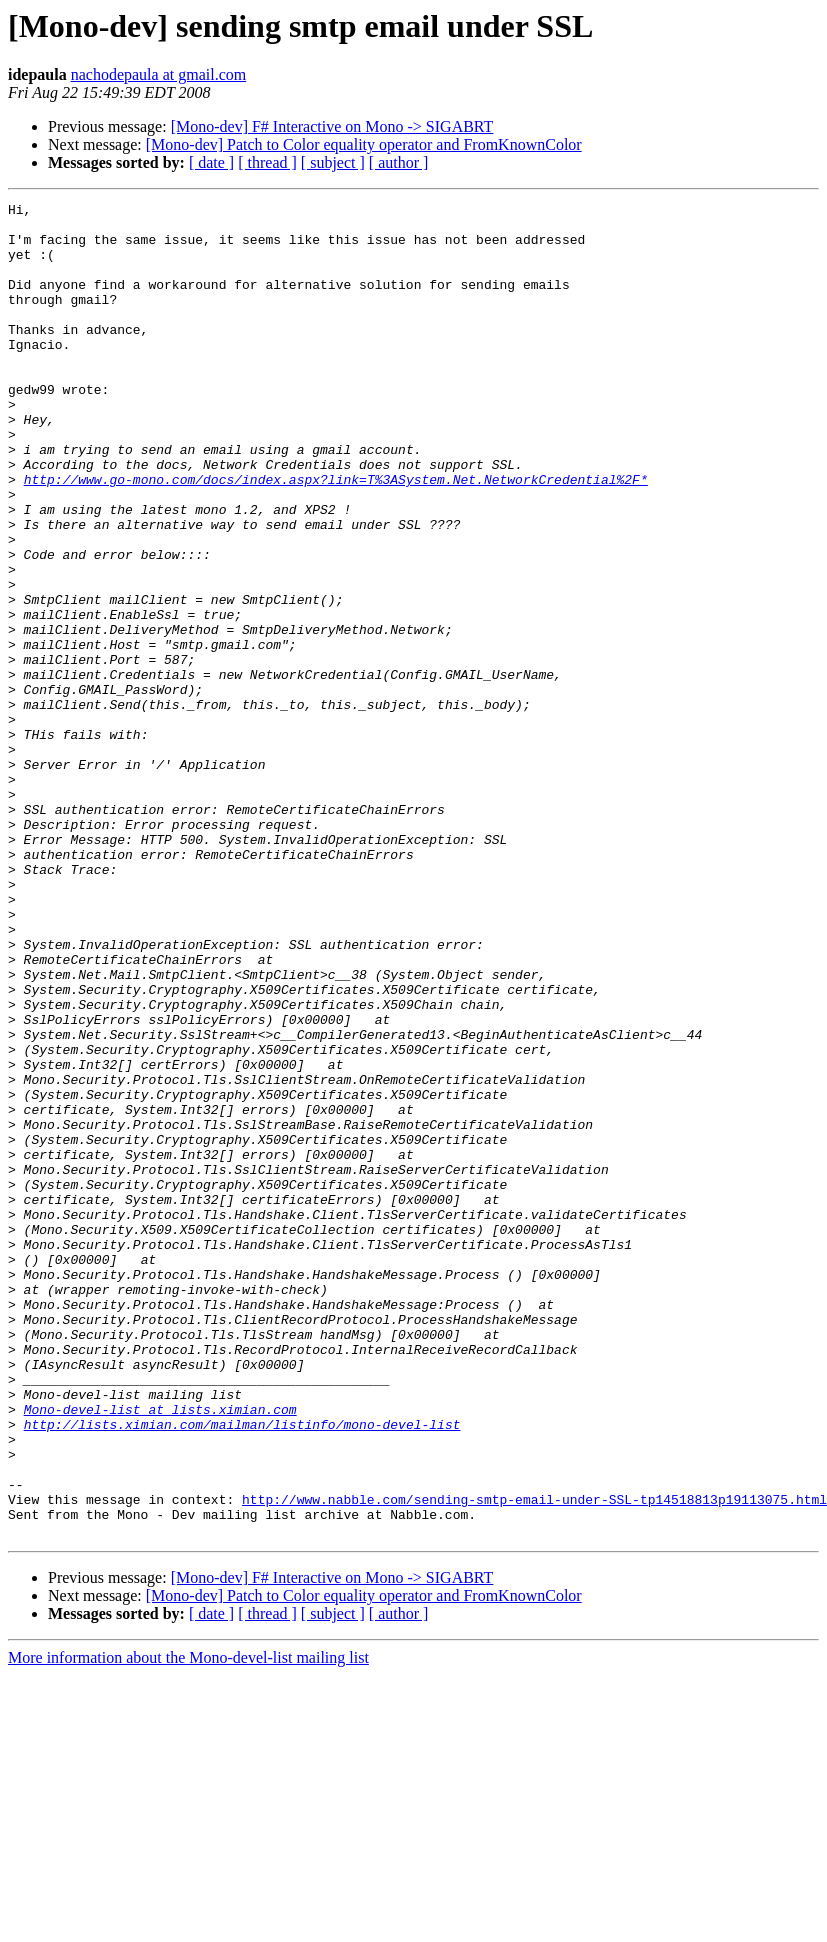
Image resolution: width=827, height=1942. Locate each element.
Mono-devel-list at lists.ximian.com (160, 1652)
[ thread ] (267, 162)
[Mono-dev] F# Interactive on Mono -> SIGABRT (332, 126)
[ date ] (211, 162)
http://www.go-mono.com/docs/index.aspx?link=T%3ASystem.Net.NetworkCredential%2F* (336, 536)
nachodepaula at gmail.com (158, 74)
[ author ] (399, 162)
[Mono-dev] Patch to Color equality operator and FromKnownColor (364, 144)
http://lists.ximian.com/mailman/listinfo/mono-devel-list (242, 1670)
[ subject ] (333, 162)
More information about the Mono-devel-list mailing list (188, 1924)
